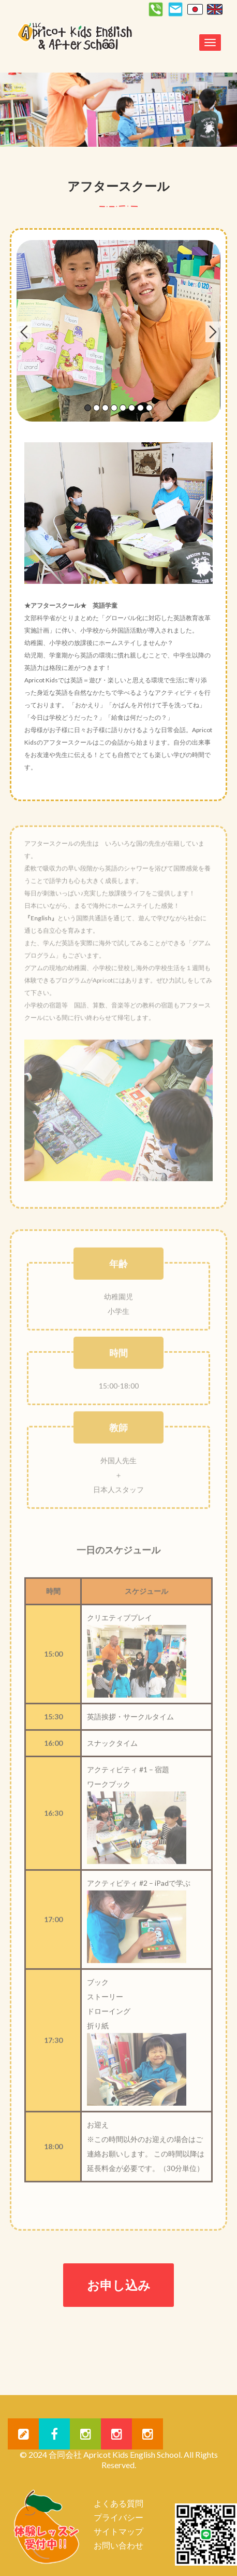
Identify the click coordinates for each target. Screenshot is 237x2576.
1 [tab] (87, 407)
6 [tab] (131, 407)
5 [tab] (123, 407)
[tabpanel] (118, 331)
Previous (24, 331)
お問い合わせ (118, 2545)
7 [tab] (140, 407)
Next (212, 331)
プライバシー (118, 2517)
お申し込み (119, 2284)
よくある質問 (118, 2503)
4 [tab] (114, 407)
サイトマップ (118, 2531)
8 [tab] (149, 407)
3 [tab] (105, 407)
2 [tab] (96, 407)
